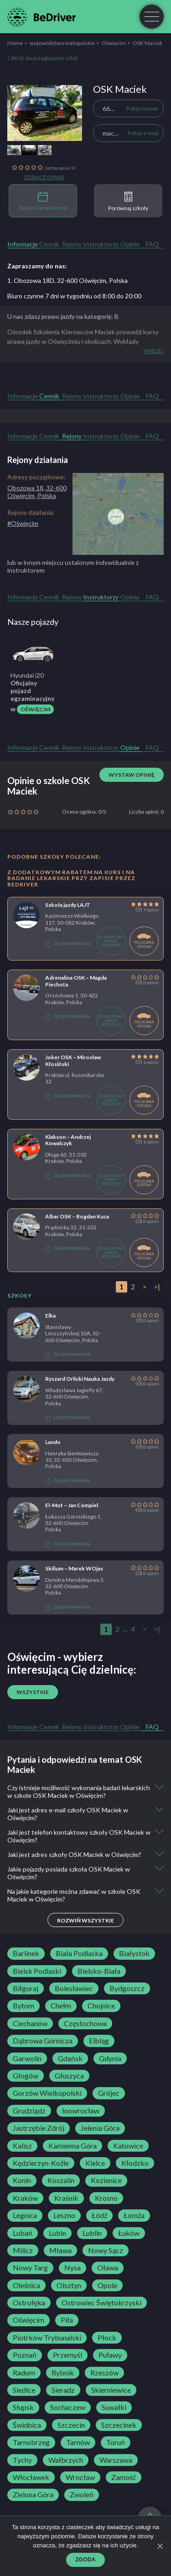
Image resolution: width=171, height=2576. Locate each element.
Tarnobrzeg (31, 2442)
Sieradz (63, 2390)
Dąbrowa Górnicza (43, 2041)
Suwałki (114, 2407)
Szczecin (71, 2425)
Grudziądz (29, 2111)
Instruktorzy (101, 244)
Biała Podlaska (79, 1953)
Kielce (95, 2163)
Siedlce (24, 2390)
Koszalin (60, 2180)
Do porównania (67, 943)
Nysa (72, 2268)
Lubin (57, 2233)
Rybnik (63, 2373)
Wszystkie (32, 1692)
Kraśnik (66, 2198)
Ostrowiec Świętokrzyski (101, 2303)
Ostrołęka (29, 2303)
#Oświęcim (22, 523)
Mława (60, 2250)
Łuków (129, 2233)
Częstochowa (85, 2023)
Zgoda (85, 2559)
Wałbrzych (65, 2460)
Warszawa (115, 2460)
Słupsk (23, 2407)
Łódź (99, 2215)
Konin (22, 2180)
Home (15, 43)
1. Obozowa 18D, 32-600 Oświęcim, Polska (67, 280)
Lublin (92, 2233)
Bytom (23, 2006)
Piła (67, 2320)
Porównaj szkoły (128, 201)
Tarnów (78, 2442)
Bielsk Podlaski (37, 1971)
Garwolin (27, 2058)
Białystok (134, 1953)
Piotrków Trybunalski (47, 2338)
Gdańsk (70, 2058)
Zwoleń (81, 2494)
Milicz (23, 2250)
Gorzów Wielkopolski (47, 2093)
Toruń (115, 2442)
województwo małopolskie (62, 43)
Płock (107, 2338)
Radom (24, 2373)
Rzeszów (104, 2373)
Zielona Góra (33, 2494)
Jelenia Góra (100, 2128)
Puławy (110, 2355)
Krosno (106, 2198)
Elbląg (99, 2041)
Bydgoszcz (127, 1988)
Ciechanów (30, 2023)
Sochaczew (67, 2407)
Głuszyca (69, 2076)
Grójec (108, 2093)
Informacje (22, 244)
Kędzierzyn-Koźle (41, 2163)
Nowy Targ (30, 2268)
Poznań (24, 2355)
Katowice (128, 2146)
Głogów (25, 2076)
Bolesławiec (74, 1988)
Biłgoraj (25, 1988)
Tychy (22, 2460)
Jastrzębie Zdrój (38, 2128)
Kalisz (22, 2146)
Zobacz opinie (44, 177)
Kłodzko (135, 2163)
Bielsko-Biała (99, 1971)
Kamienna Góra (72, 2146)
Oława (107, 2268)
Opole (107, 2285)
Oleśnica (26, 2285)
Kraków (25, 2198)
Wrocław (80, 2477)
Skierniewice (111, 2390)
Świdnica (27, 2425)
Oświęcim (114, 43)
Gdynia (110, 2058)
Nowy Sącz (105, 2250)
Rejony (72, 244)
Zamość (123, 2477)
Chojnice (101, 2006)
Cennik (49, 244)
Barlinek (26, 1953)
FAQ (152, 244)
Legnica (25, 2215)
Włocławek (31, 2477)
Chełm (61, 2006)
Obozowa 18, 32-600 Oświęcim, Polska (37, 491)
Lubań (22, 2233)
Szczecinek (118, 2425)
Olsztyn (69, 2285)
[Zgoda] (159, 2546)
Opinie (130, 244)
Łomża (134, 2215)
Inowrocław (80, 2111)
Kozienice (106, 2180)
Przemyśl (67, 2355)
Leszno (64, 2215)
